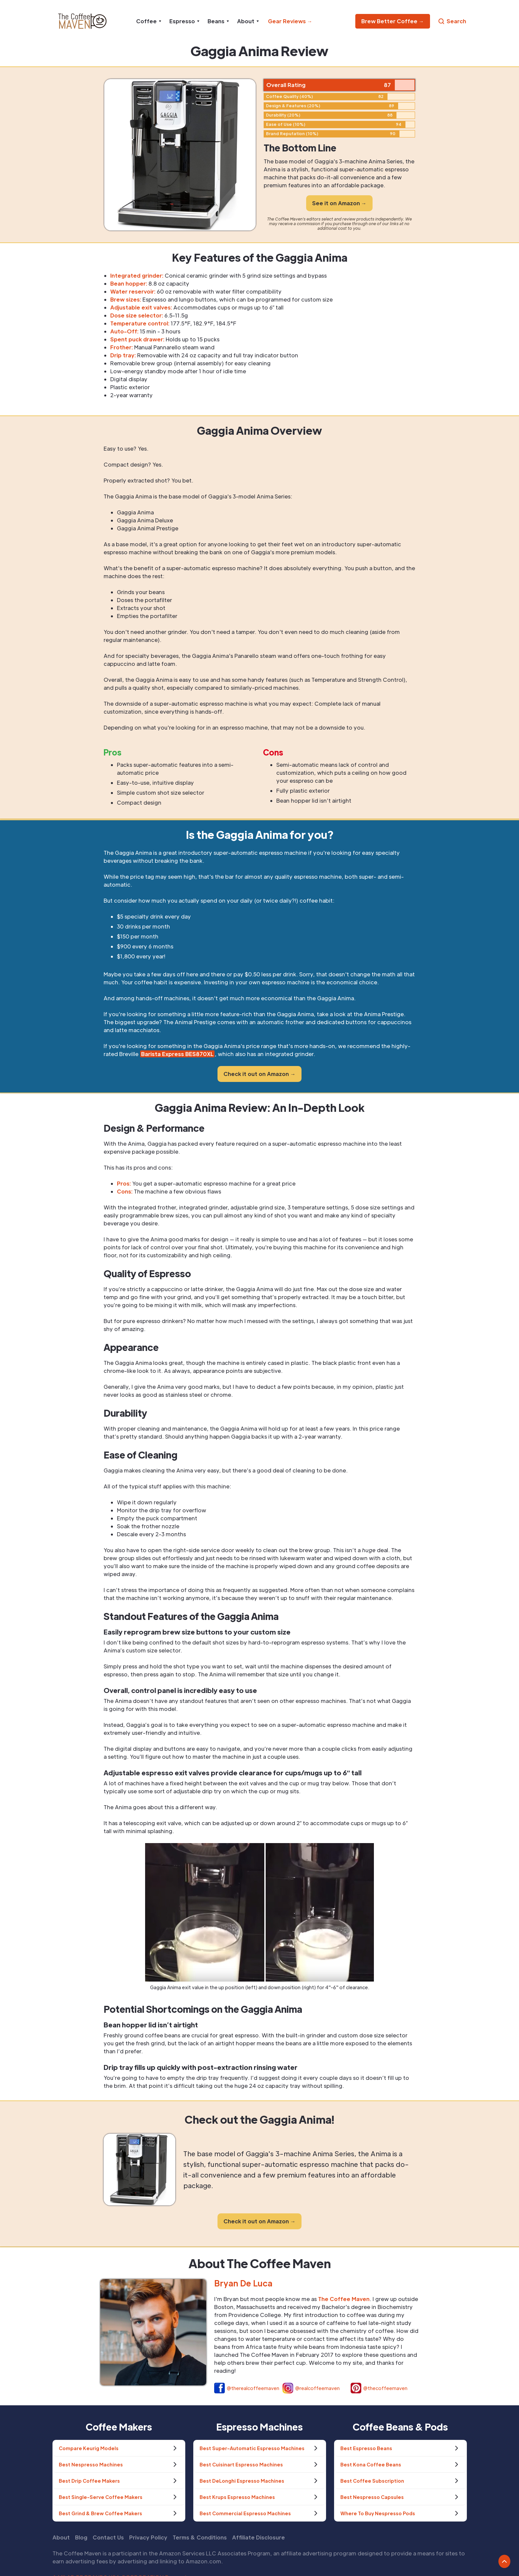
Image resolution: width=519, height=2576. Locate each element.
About (61, 2537)
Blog (81, 2537)
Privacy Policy (148, 2537)
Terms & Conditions (200, 2537)
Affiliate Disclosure (258, 2537)
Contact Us (108, 2537)
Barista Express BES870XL (177, 1053)
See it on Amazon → (339, 203)
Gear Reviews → (290, 21)
